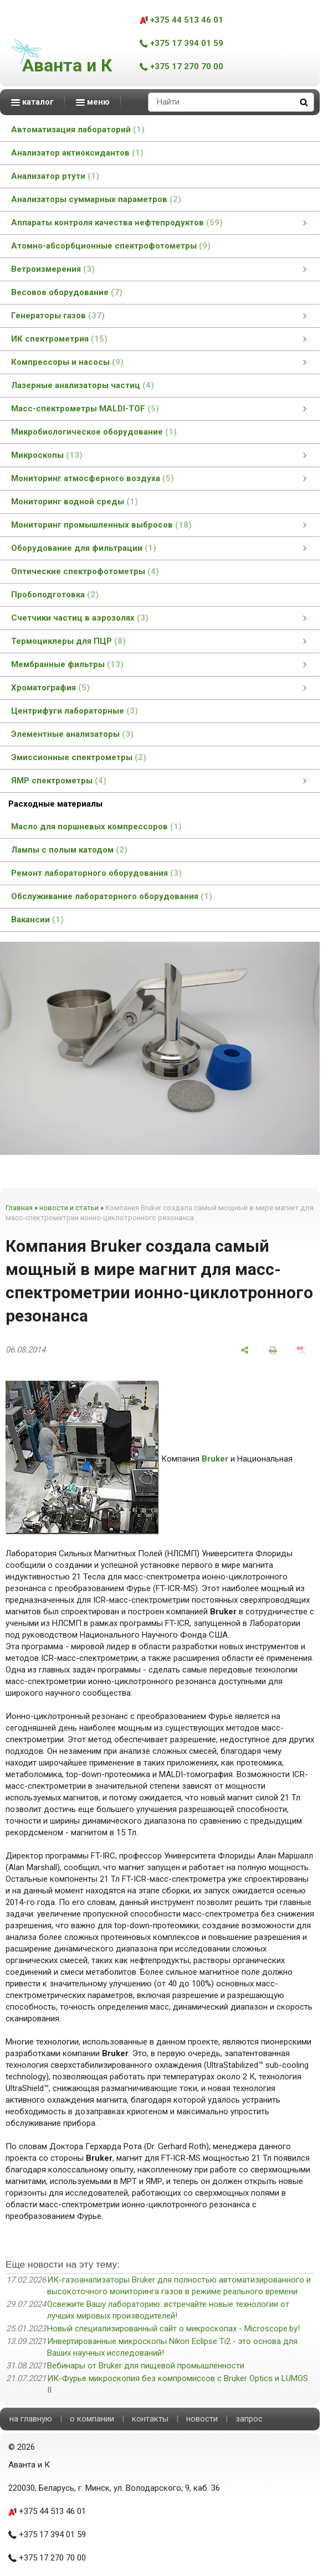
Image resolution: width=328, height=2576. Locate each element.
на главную (30, 2419)
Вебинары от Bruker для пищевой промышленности (145, 2366)
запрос (249, 2419)
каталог (32, 102)
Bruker (215, 1459)
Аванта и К (67, 65)
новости (202, 2419)
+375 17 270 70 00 (181, 66)
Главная (19, 1208)
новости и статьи (69, 1208)
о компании (92, 2419)
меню (93, 102)
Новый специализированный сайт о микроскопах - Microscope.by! (173, 2329)
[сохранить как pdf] (301, 1350)
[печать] (273, 1350)
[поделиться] (245, 1350)
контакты (150, 2419)
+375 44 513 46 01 (181, 20)
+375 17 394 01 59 (181, 43)
